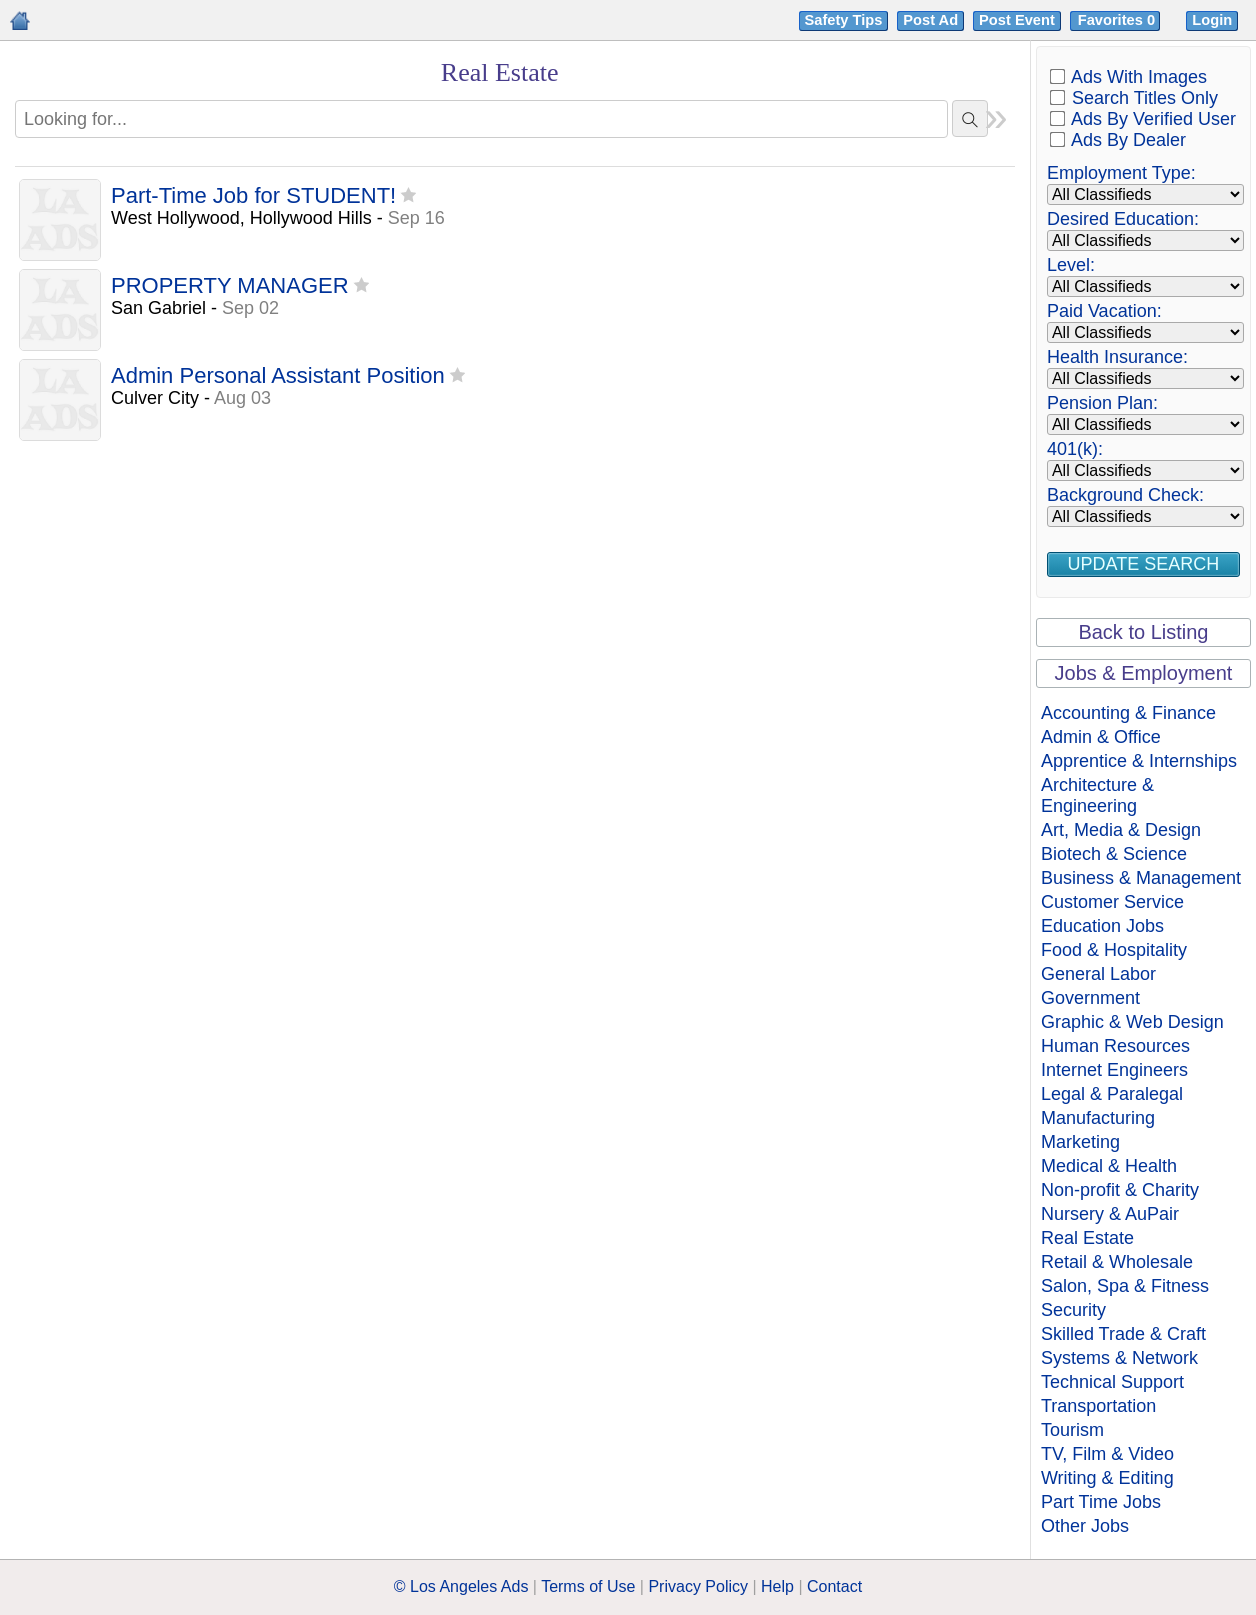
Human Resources (1115, 1046)
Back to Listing (1143, 632)
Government (1090, 998)
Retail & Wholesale (1117, 1262)
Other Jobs (1085, 1526)
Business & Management (1141, 878)
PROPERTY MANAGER (230, 286)
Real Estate (1087, 1238)
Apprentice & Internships (1139, 761)
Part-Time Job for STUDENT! (253, 196)
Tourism (1072, 1430)
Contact (834, 1586)
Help (777, 1586)
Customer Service (1112, 902)
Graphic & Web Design (1132, 1022)
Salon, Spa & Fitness (1125, 1286)
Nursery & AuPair (1110, 1214)
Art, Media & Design (1121, 830)
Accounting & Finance (1128, 713)
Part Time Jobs (1101, 1502)
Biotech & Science (1114, 854)
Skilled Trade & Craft (1123, 1334)
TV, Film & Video (1107, 1454)
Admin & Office (1101, 737)
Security (1073, 1310)
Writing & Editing (1107, 1478)
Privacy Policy (698, 1586)
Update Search (1144, 564)
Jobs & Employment (1144, 673)
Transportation (1098, 1406)
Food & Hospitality (1114, 950)
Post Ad (930, 20)
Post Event (1017, 20)
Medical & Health (1109, 1166)
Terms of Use (588, 1586)
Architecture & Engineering (1097, 795)
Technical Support (1112, 1382)
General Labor (1098, 974)
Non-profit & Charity (1120, 1190)
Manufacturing (1098, 1118)
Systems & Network (1119, 1358)
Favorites (1118, 20)
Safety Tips (844, 20)
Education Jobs (1102, 926)
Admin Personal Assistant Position (278, 376)
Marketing (1080, 1142)
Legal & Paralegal (1112, 1094)
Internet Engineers (1114, 1070)
